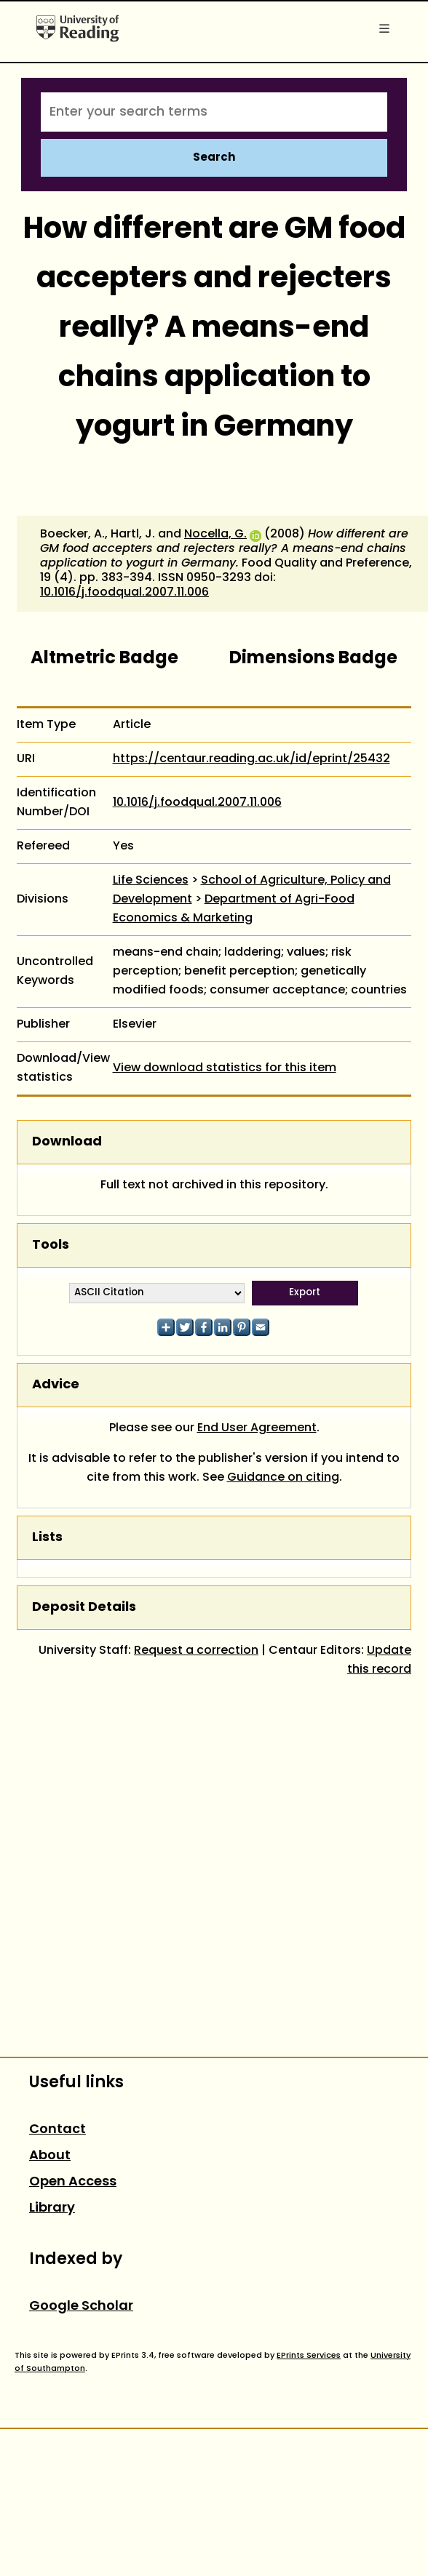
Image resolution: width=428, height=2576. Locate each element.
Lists (47, 1538)
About (50, 2156)
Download (67, 1142)
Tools (50, 1245)
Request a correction (196, 1650)
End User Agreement (257, 1428)
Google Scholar (81, 2306)
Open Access (72, 2182)
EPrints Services (309, 2355)
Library (52, 2208)
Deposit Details (84, 1607)
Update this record (379, 1660)
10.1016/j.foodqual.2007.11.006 (124, 592)
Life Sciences (151, 880)
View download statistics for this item (224, 1068)
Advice (55, 1385)
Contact (57, 2130)
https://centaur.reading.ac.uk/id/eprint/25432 (251, 759)
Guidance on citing (283, 1477)
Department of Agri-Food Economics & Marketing (233, 909)
